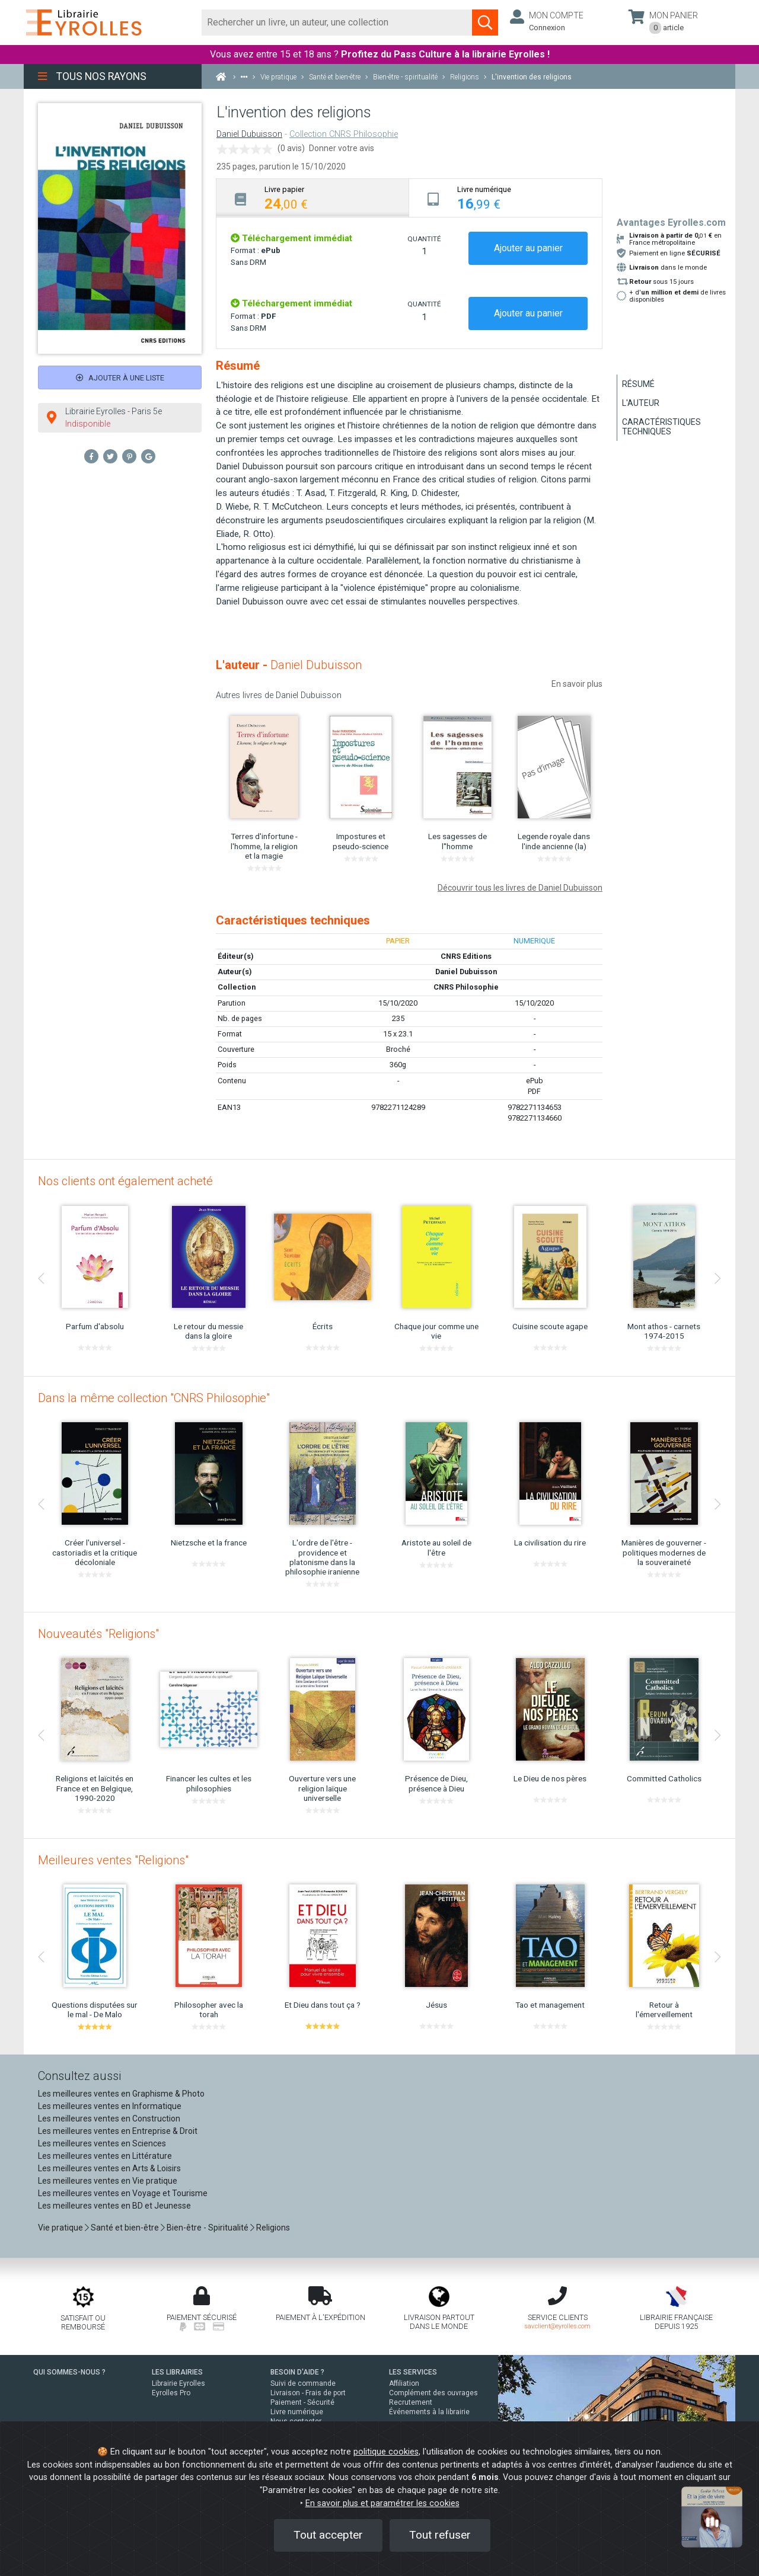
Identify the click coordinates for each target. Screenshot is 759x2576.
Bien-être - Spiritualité (207, 2227)
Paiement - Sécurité (302, 2402)
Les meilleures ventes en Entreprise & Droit (117, 2131)
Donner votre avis (341, 148)
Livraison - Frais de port (308, 2393)
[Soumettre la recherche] (485, 22)
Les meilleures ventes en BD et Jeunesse (114, 2205)
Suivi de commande (303, 2383)
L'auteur (640, 403)
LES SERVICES (413, 2372)
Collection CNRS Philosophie (343, 134)
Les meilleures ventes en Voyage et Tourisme (123, 2193)
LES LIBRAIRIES (177, 2372)
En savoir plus (576, 684)
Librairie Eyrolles (178, 2383)
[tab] (312, 197)
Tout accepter (328, 2535)
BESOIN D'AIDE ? (297, 2372)
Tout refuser (440, 2535)
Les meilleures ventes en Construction (109, 2118)
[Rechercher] (337, 22)
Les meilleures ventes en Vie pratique (107, 2180)
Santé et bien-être (125, 2227)
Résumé (638, 384)
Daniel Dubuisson (249, 134)
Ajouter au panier (528, 248)
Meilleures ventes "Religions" (113, 1860)
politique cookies (386, 2452)
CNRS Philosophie (466, 987)
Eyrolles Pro (171, 2393)
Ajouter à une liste (120, 377)
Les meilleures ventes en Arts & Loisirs (109, 2168)
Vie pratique (60, 2227)
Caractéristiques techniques (661, 426)
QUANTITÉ (424, 239)
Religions (273, 2227)
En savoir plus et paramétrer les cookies (382, 2503)
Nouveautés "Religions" (98, 1634)
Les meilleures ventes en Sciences (102, 2143)
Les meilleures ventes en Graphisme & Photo (121, 2093)
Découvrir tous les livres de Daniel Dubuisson (520, 887)
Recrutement (410, 2402)
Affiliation (404, 2383)
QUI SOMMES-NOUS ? (69, 2372)
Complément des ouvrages (433, 2393)
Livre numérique (296, 2412)
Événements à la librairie (429, 2412)
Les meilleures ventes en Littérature (105, 2156)
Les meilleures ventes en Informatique (109, 2106)
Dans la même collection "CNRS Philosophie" (154, 1398)
